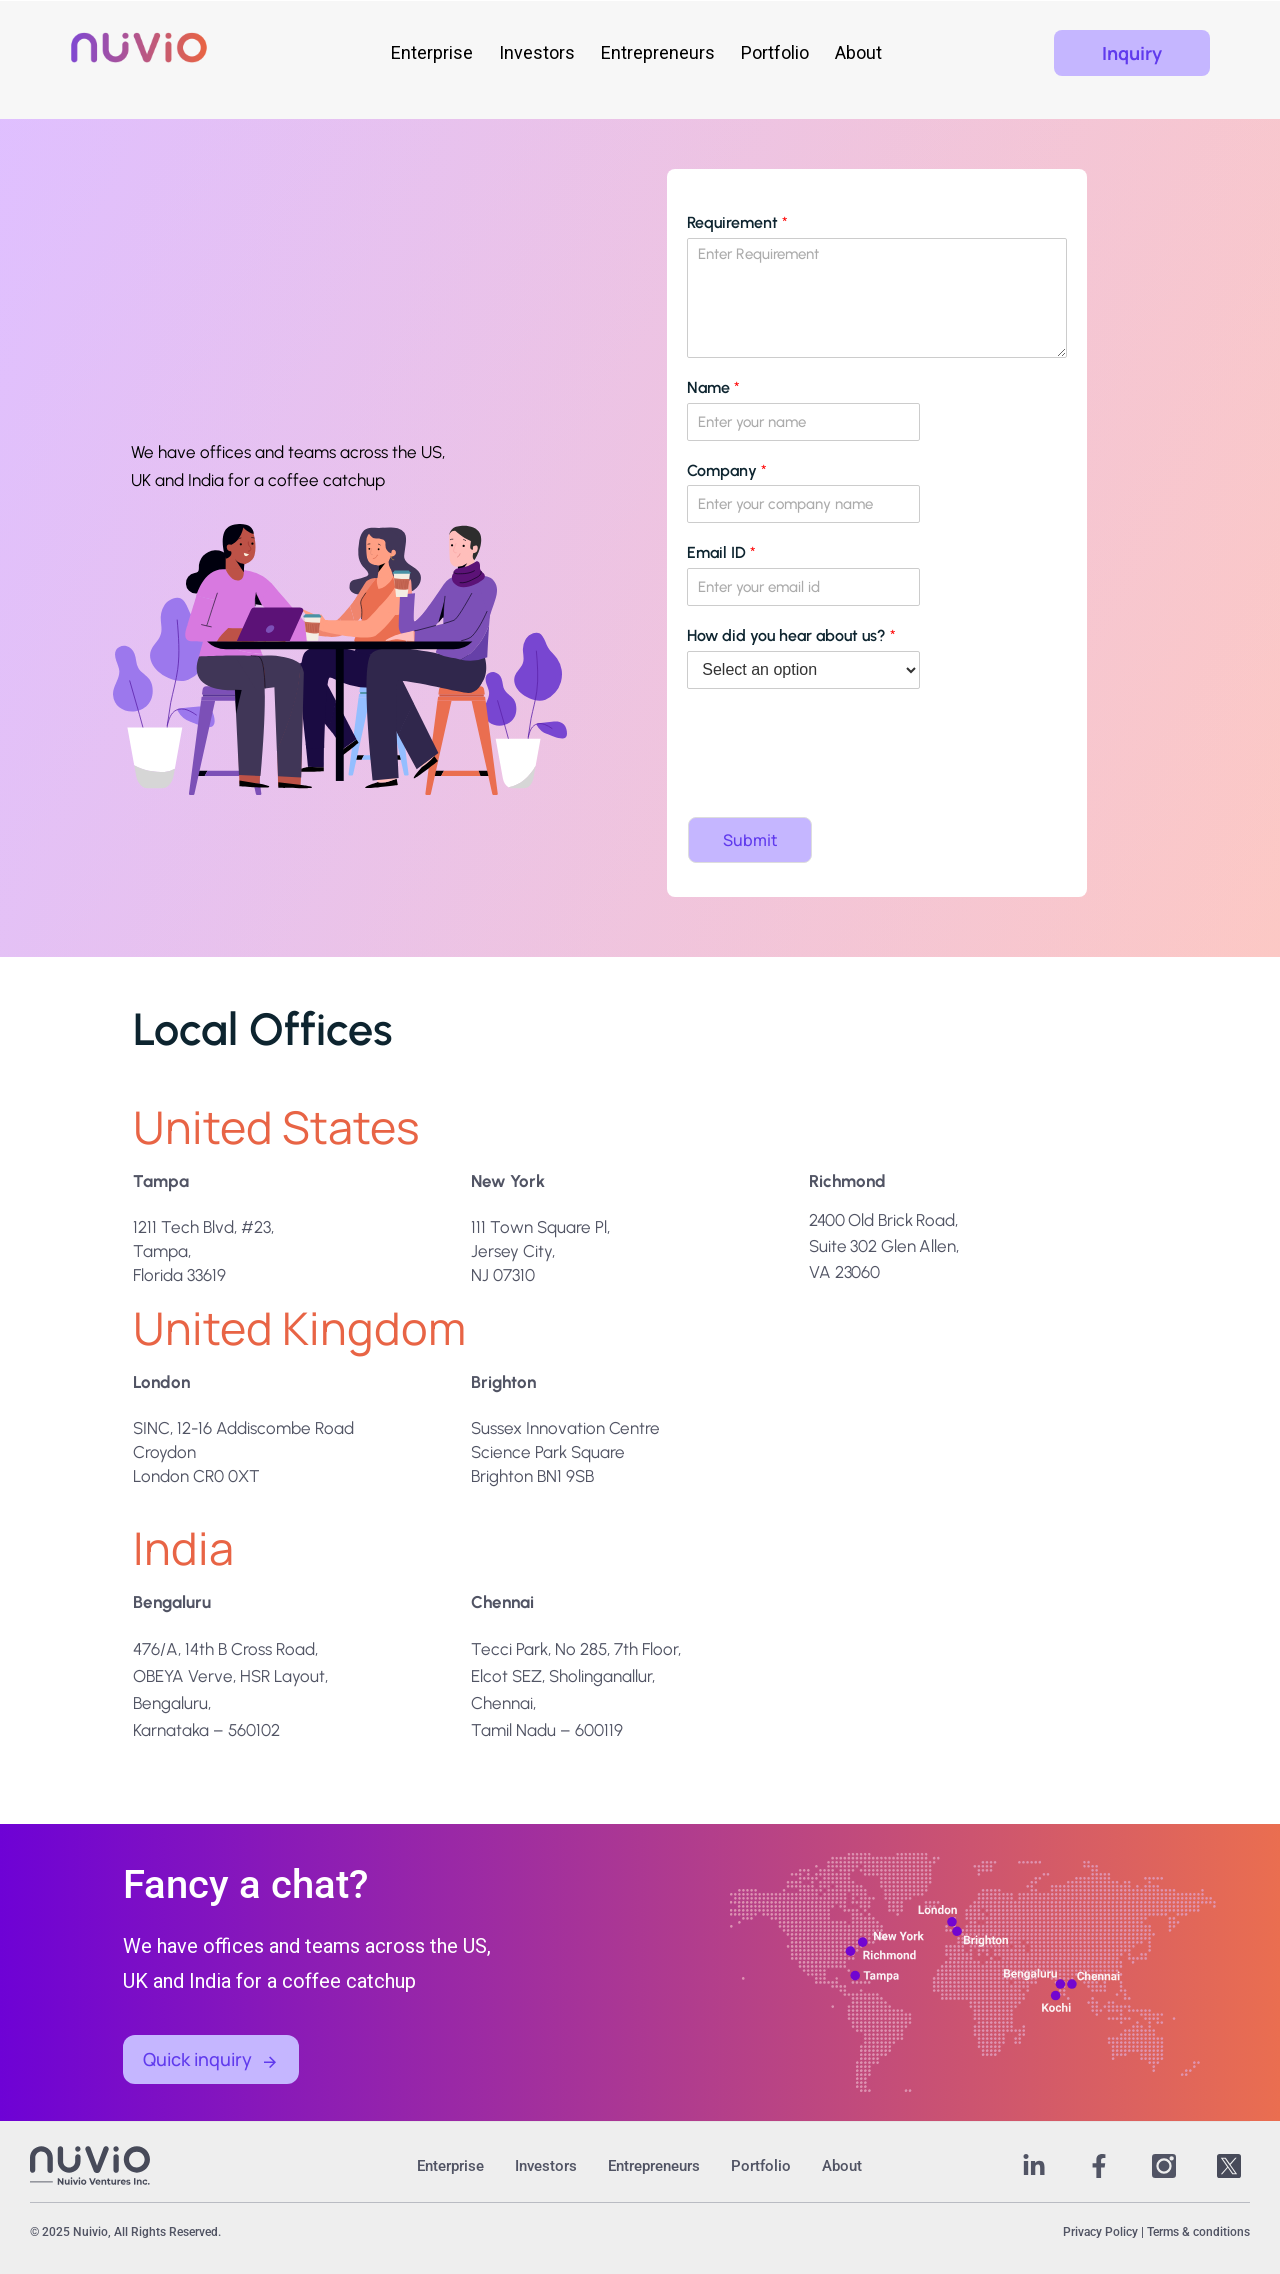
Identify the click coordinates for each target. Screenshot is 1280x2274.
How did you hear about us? (791, 635)
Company (727, 470)
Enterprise (424, 52)
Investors (529, 52)
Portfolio (767, 52)
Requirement (737, 222)
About (850, 52)
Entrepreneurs (650, 52)
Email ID (721, 552)
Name (713, 387)
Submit (750, 840)
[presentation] (829, 784)
